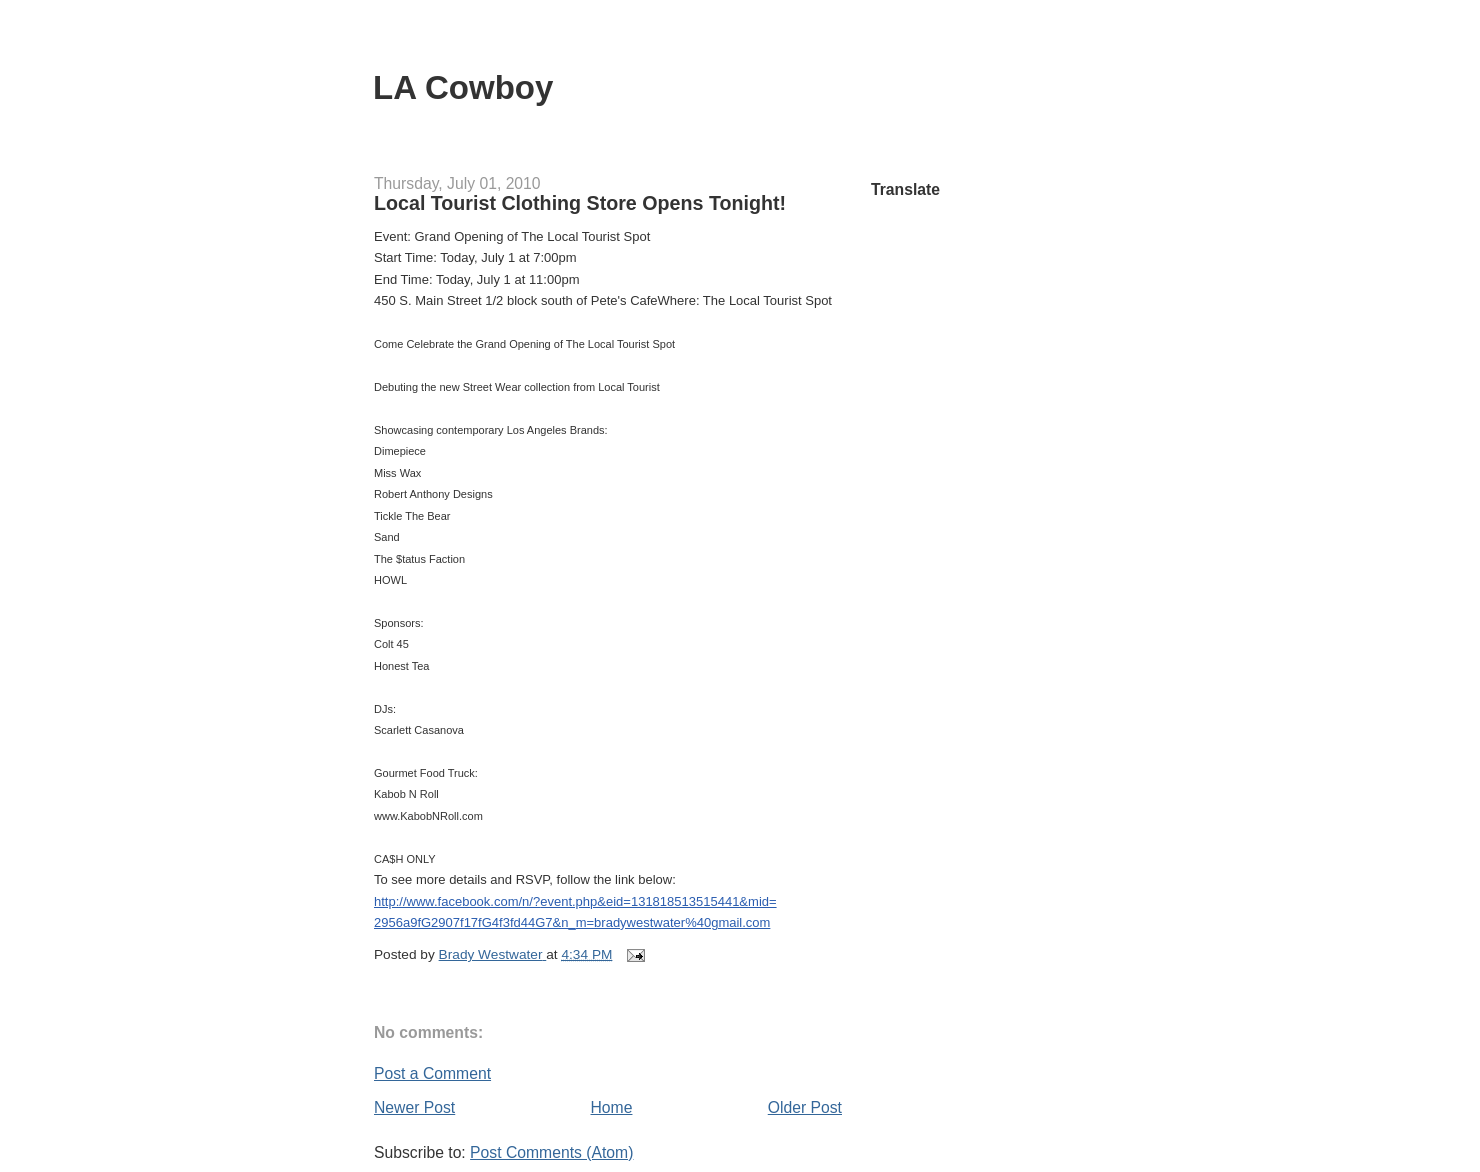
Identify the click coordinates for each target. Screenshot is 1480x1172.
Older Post (805, 1107)
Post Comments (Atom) (551, 1152)
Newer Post (414, 1107)
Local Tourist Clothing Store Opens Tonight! (580, 203)
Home (612, 1107)
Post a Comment (432, 1073)
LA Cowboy (463, 87)
